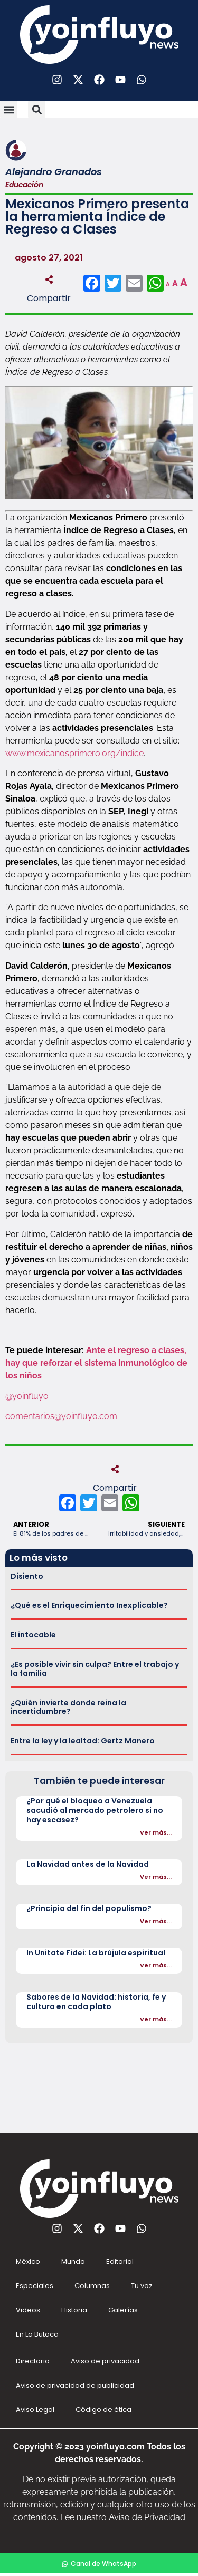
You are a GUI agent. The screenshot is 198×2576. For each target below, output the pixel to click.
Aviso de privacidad (105, 2361)
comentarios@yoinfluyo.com (61, 1416)
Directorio (33, 2361)
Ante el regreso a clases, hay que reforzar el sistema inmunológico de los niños (96, 1363)
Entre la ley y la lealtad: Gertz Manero (83, 1740)
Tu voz (142, 2286)
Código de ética (103, 2410)
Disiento (27, 1576)
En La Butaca (37, 2334)
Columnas (92, 2286)
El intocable (33, 1634)
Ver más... (156, 1832)
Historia (74, 2310)
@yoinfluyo (28, 1396)
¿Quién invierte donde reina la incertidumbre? (68, 1707)
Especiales (34, 2286)
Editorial (120, 2261)
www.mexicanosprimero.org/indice (74, 753)
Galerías (123, 2310)
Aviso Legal (35, 2410)
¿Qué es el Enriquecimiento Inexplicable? (89, 1605)
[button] (8, 109)
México (28, 2261)
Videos (28, 2310)
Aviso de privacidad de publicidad (75, 2385)
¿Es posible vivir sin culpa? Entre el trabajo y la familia (95, 1668)
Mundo (73, 2261)
